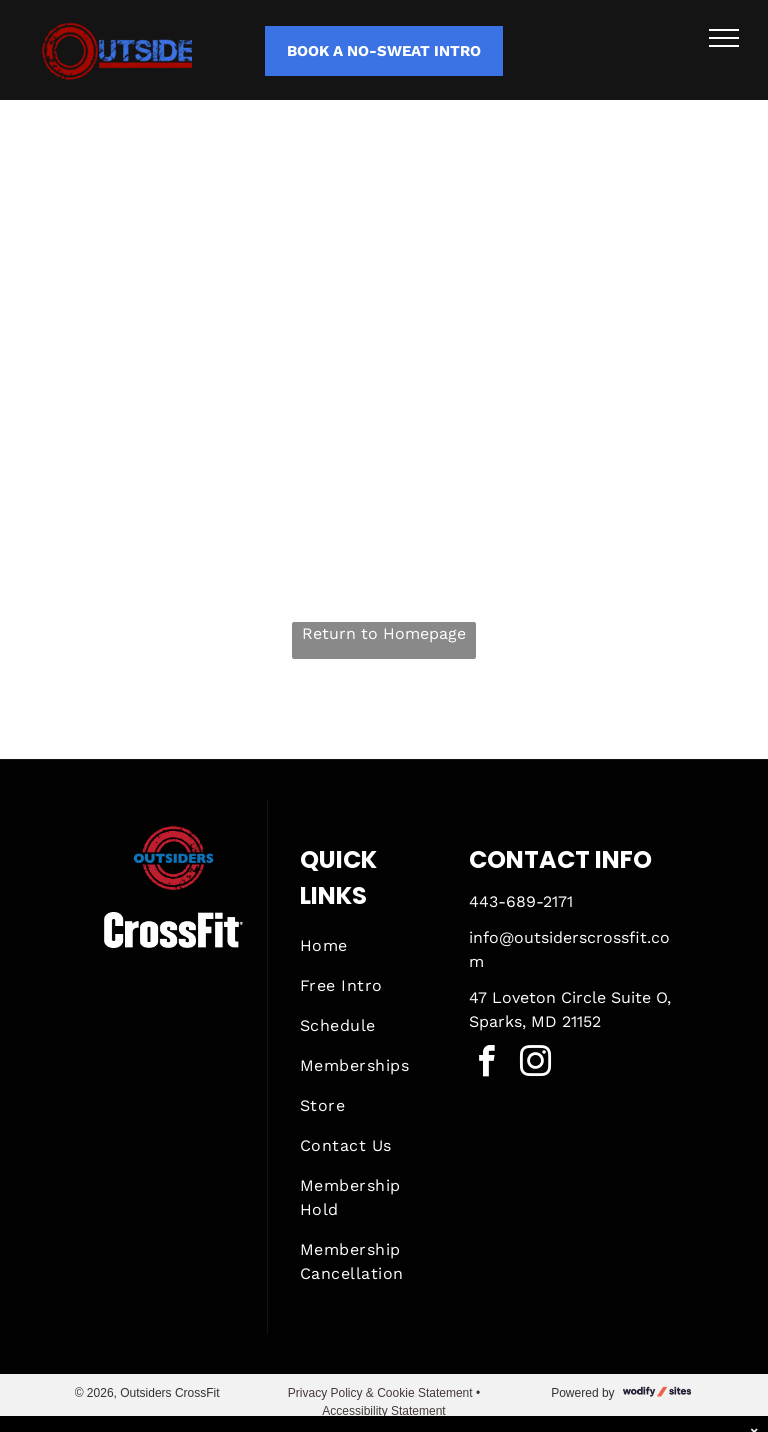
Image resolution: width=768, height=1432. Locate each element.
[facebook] (487, 1064)
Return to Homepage (384, 633)
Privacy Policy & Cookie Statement (380, 1393)
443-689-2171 (521, 901)
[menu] (724, 38)
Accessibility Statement (383, 1411)
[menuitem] (372, 946)
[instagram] (536, 1064)
